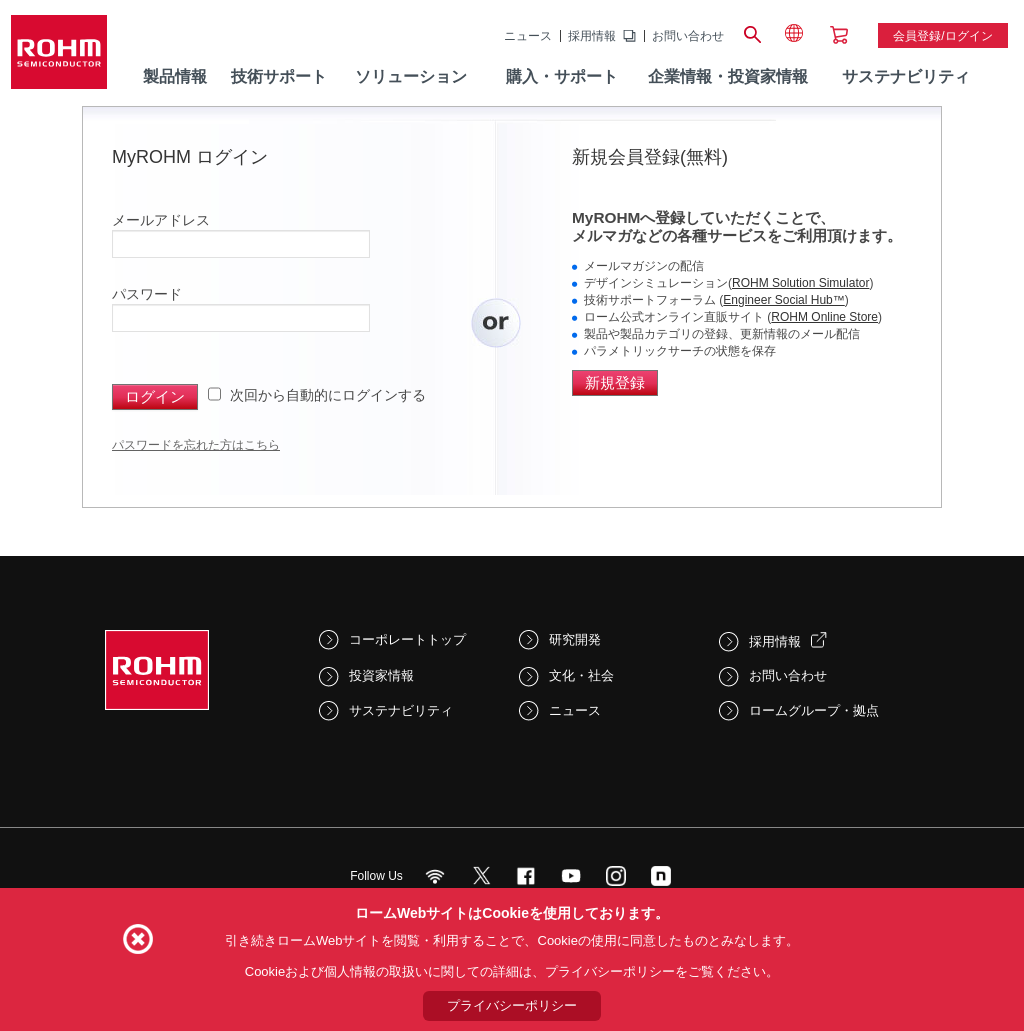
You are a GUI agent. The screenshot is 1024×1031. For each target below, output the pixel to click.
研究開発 (575, 639)
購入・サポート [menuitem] (562, 76)
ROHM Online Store (824, 317)
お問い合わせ (688, 36)
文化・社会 (581, 675)
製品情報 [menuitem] (175, 76)
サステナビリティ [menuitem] (906, 76)
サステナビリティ (401, 710)
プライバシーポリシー (512, 1005)
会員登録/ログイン (942, 36)
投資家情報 (381, 675)
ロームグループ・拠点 (814, 710)
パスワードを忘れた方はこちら (196, 445)
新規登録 (615, 382)
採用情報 (592, 36)
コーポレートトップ (407, 639)
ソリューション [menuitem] (411, 76)
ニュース (528, 36)
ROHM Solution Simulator (800, 283)
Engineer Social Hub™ (783, 300)
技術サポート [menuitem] (279, 76)
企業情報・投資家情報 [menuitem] (728, 76)
